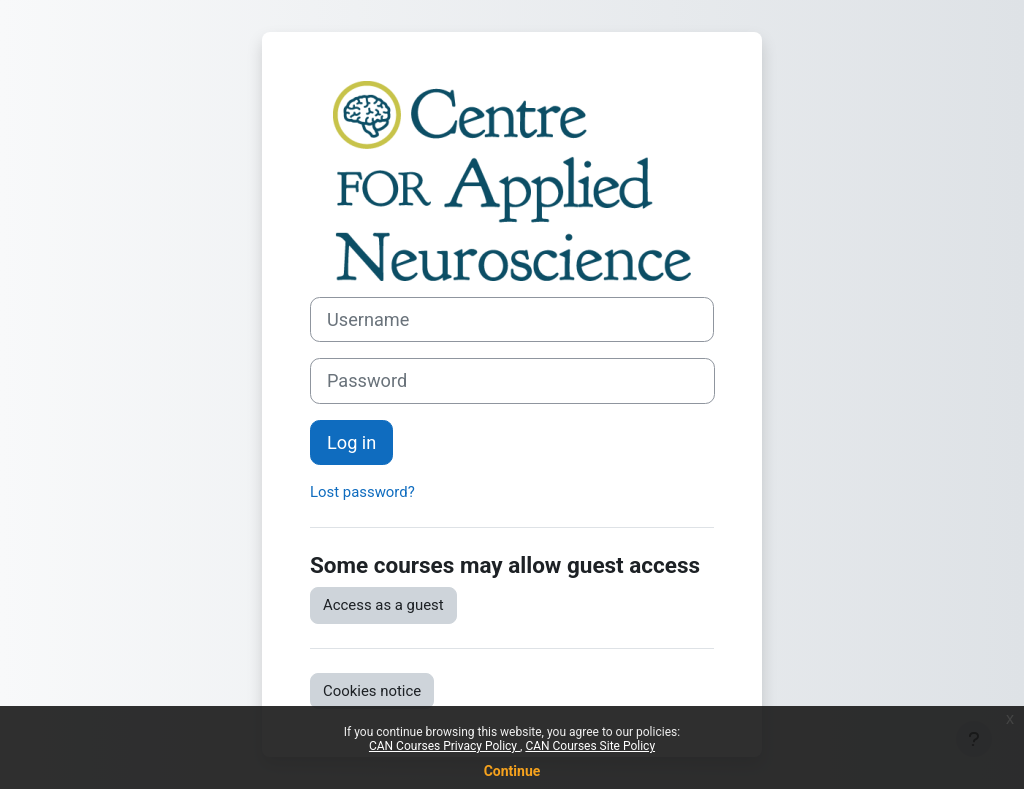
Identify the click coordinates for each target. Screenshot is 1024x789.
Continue (512, 771)
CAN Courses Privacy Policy (444, 746)
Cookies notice (372, 691)
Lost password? (362, 492)
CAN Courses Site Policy (590, 746)
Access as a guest (383, 605)
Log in (351, 442)
